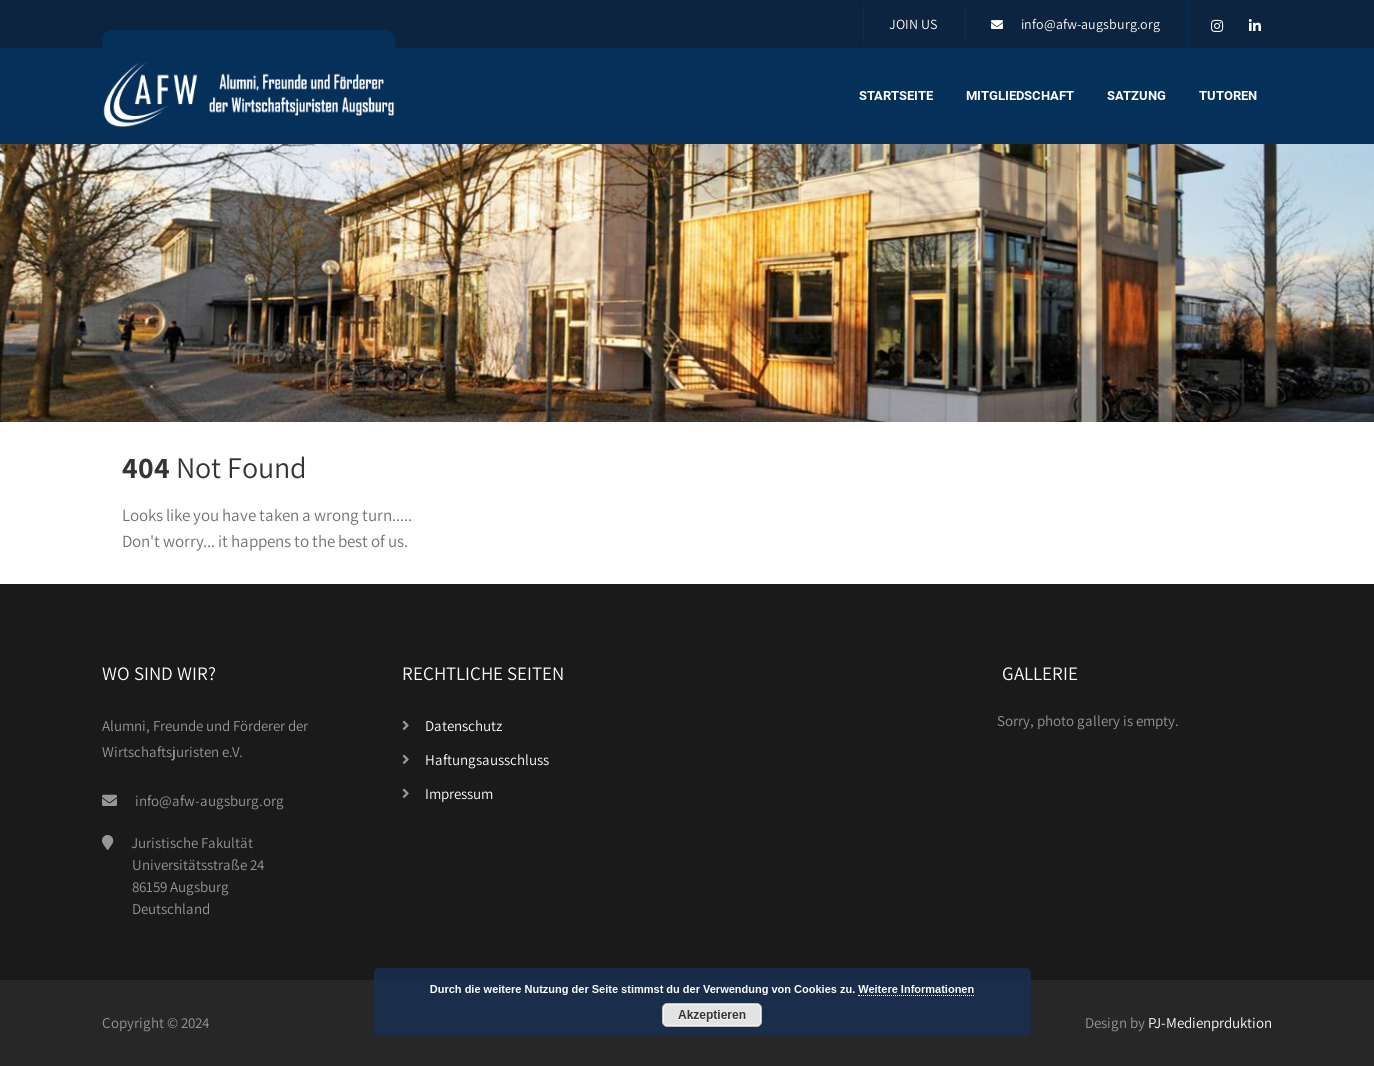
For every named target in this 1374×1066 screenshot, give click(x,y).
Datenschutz (463, 725)
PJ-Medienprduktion (1210, 1022)
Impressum (459, 793)
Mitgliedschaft (1020, 95)
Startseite (896, 95)
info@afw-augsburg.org (1090, 24)
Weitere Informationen (916, 989)
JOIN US (913, 24)
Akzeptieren (712, 1015)
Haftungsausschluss (487, 759)
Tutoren (1228, 95)
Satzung (1136, 95)
